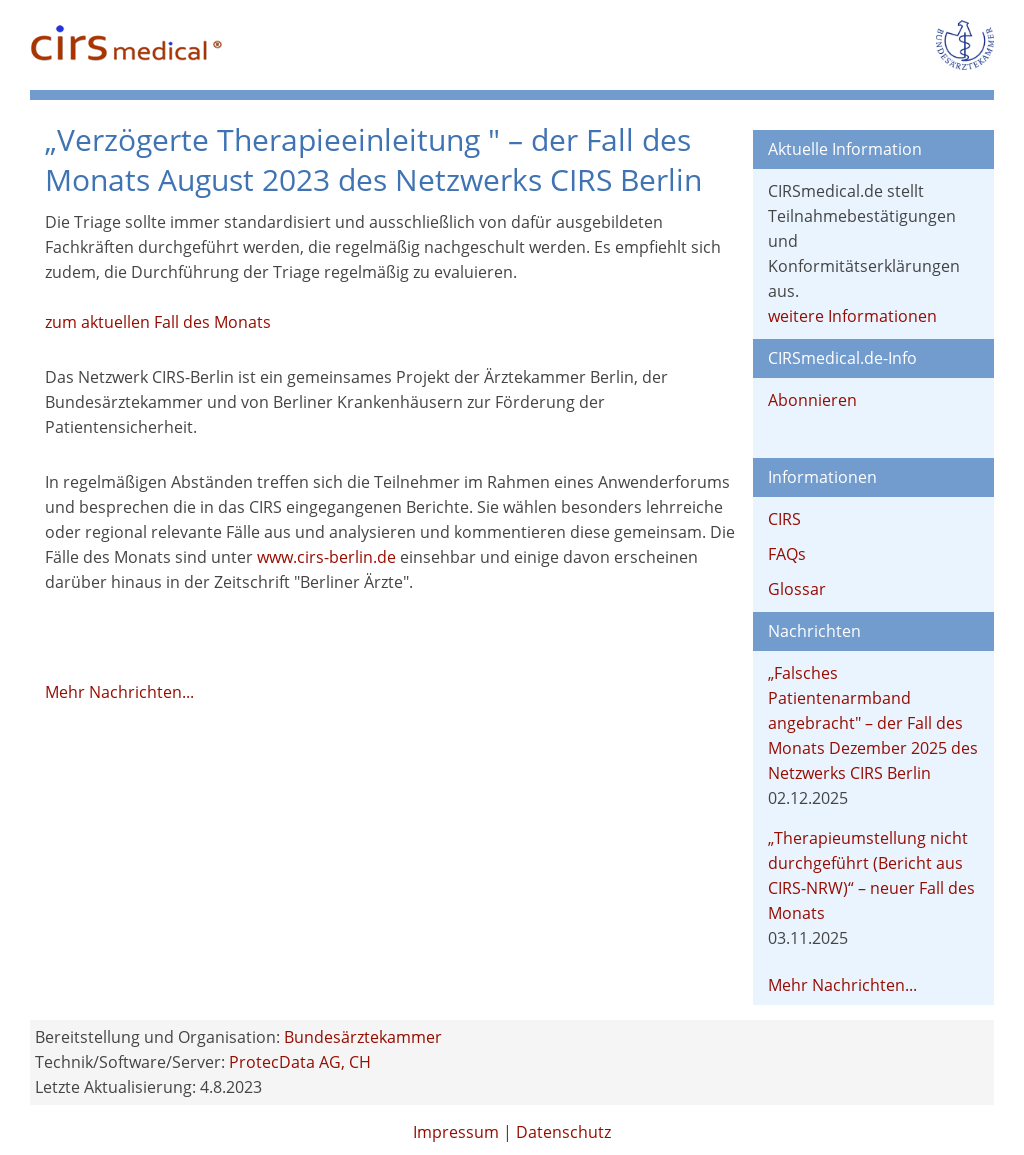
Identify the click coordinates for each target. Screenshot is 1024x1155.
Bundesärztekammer (363, 1037)
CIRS (784, 519)
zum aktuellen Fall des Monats (158, 322)
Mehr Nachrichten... (119, 692)
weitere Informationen (852, 316)
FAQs (787, 554)
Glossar (797, 589)
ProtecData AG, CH (300, 1062)
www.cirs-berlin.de (326, 557)
